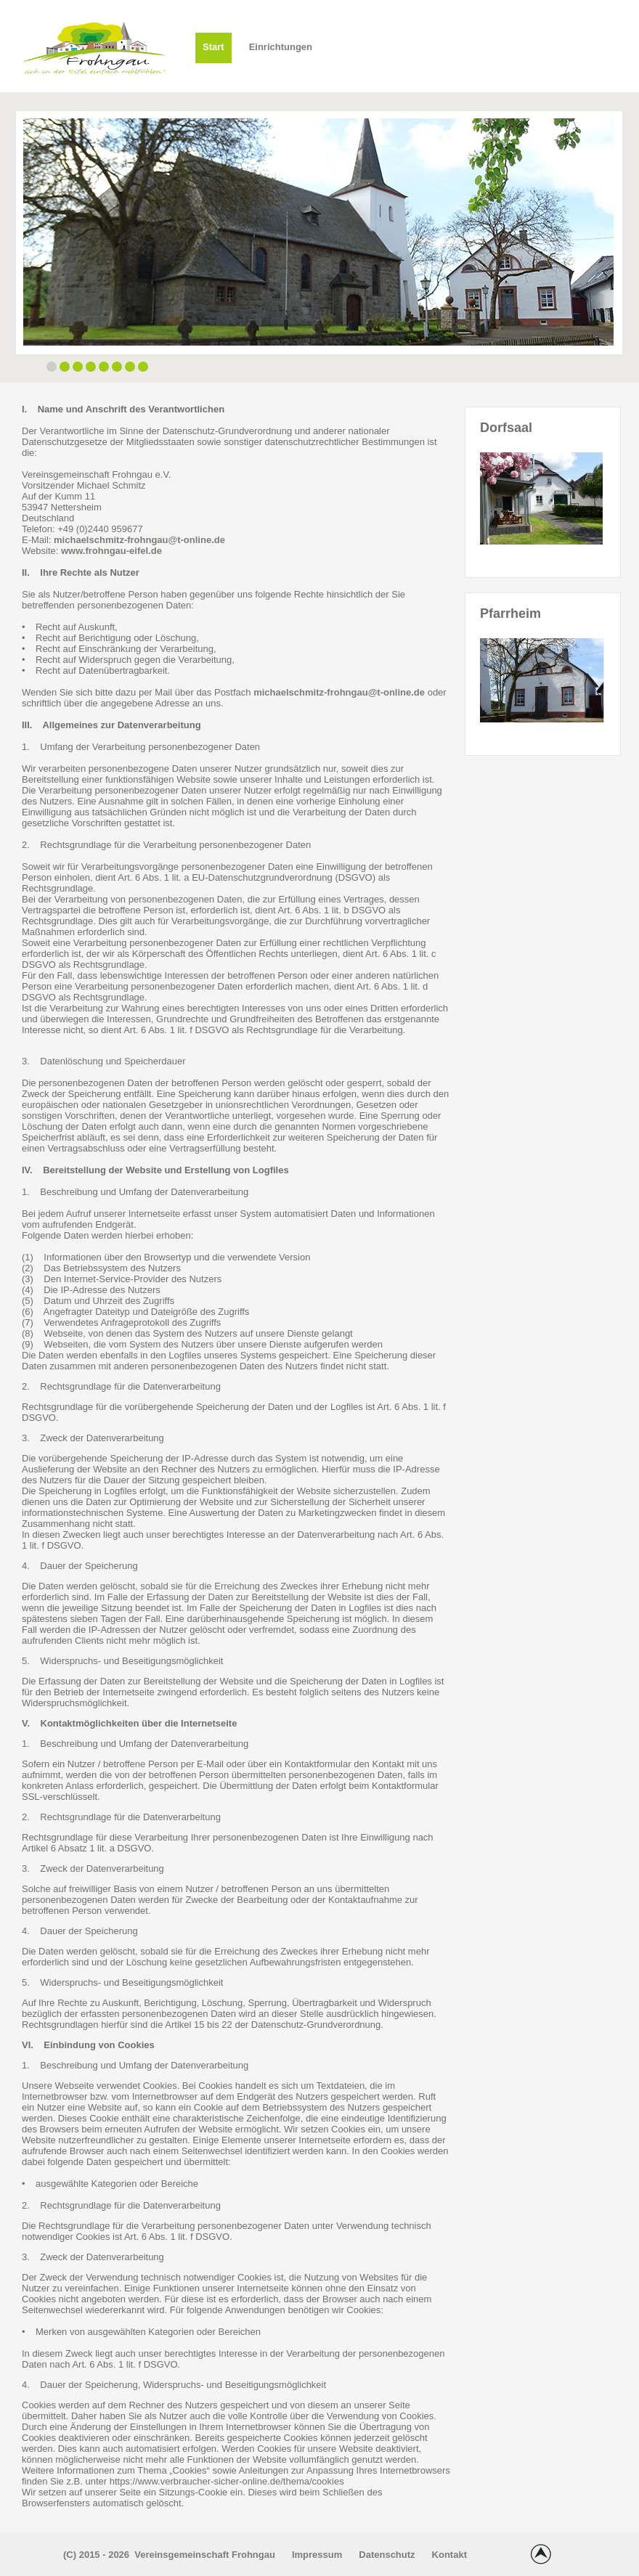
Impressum (317, 2554)
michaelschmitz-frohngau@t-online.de (139, 539)
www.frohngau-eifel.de (111, 550)
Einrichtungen (280, 46)
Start (213, 46)
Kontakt (449, 2554)
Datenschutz (387, 2554)
